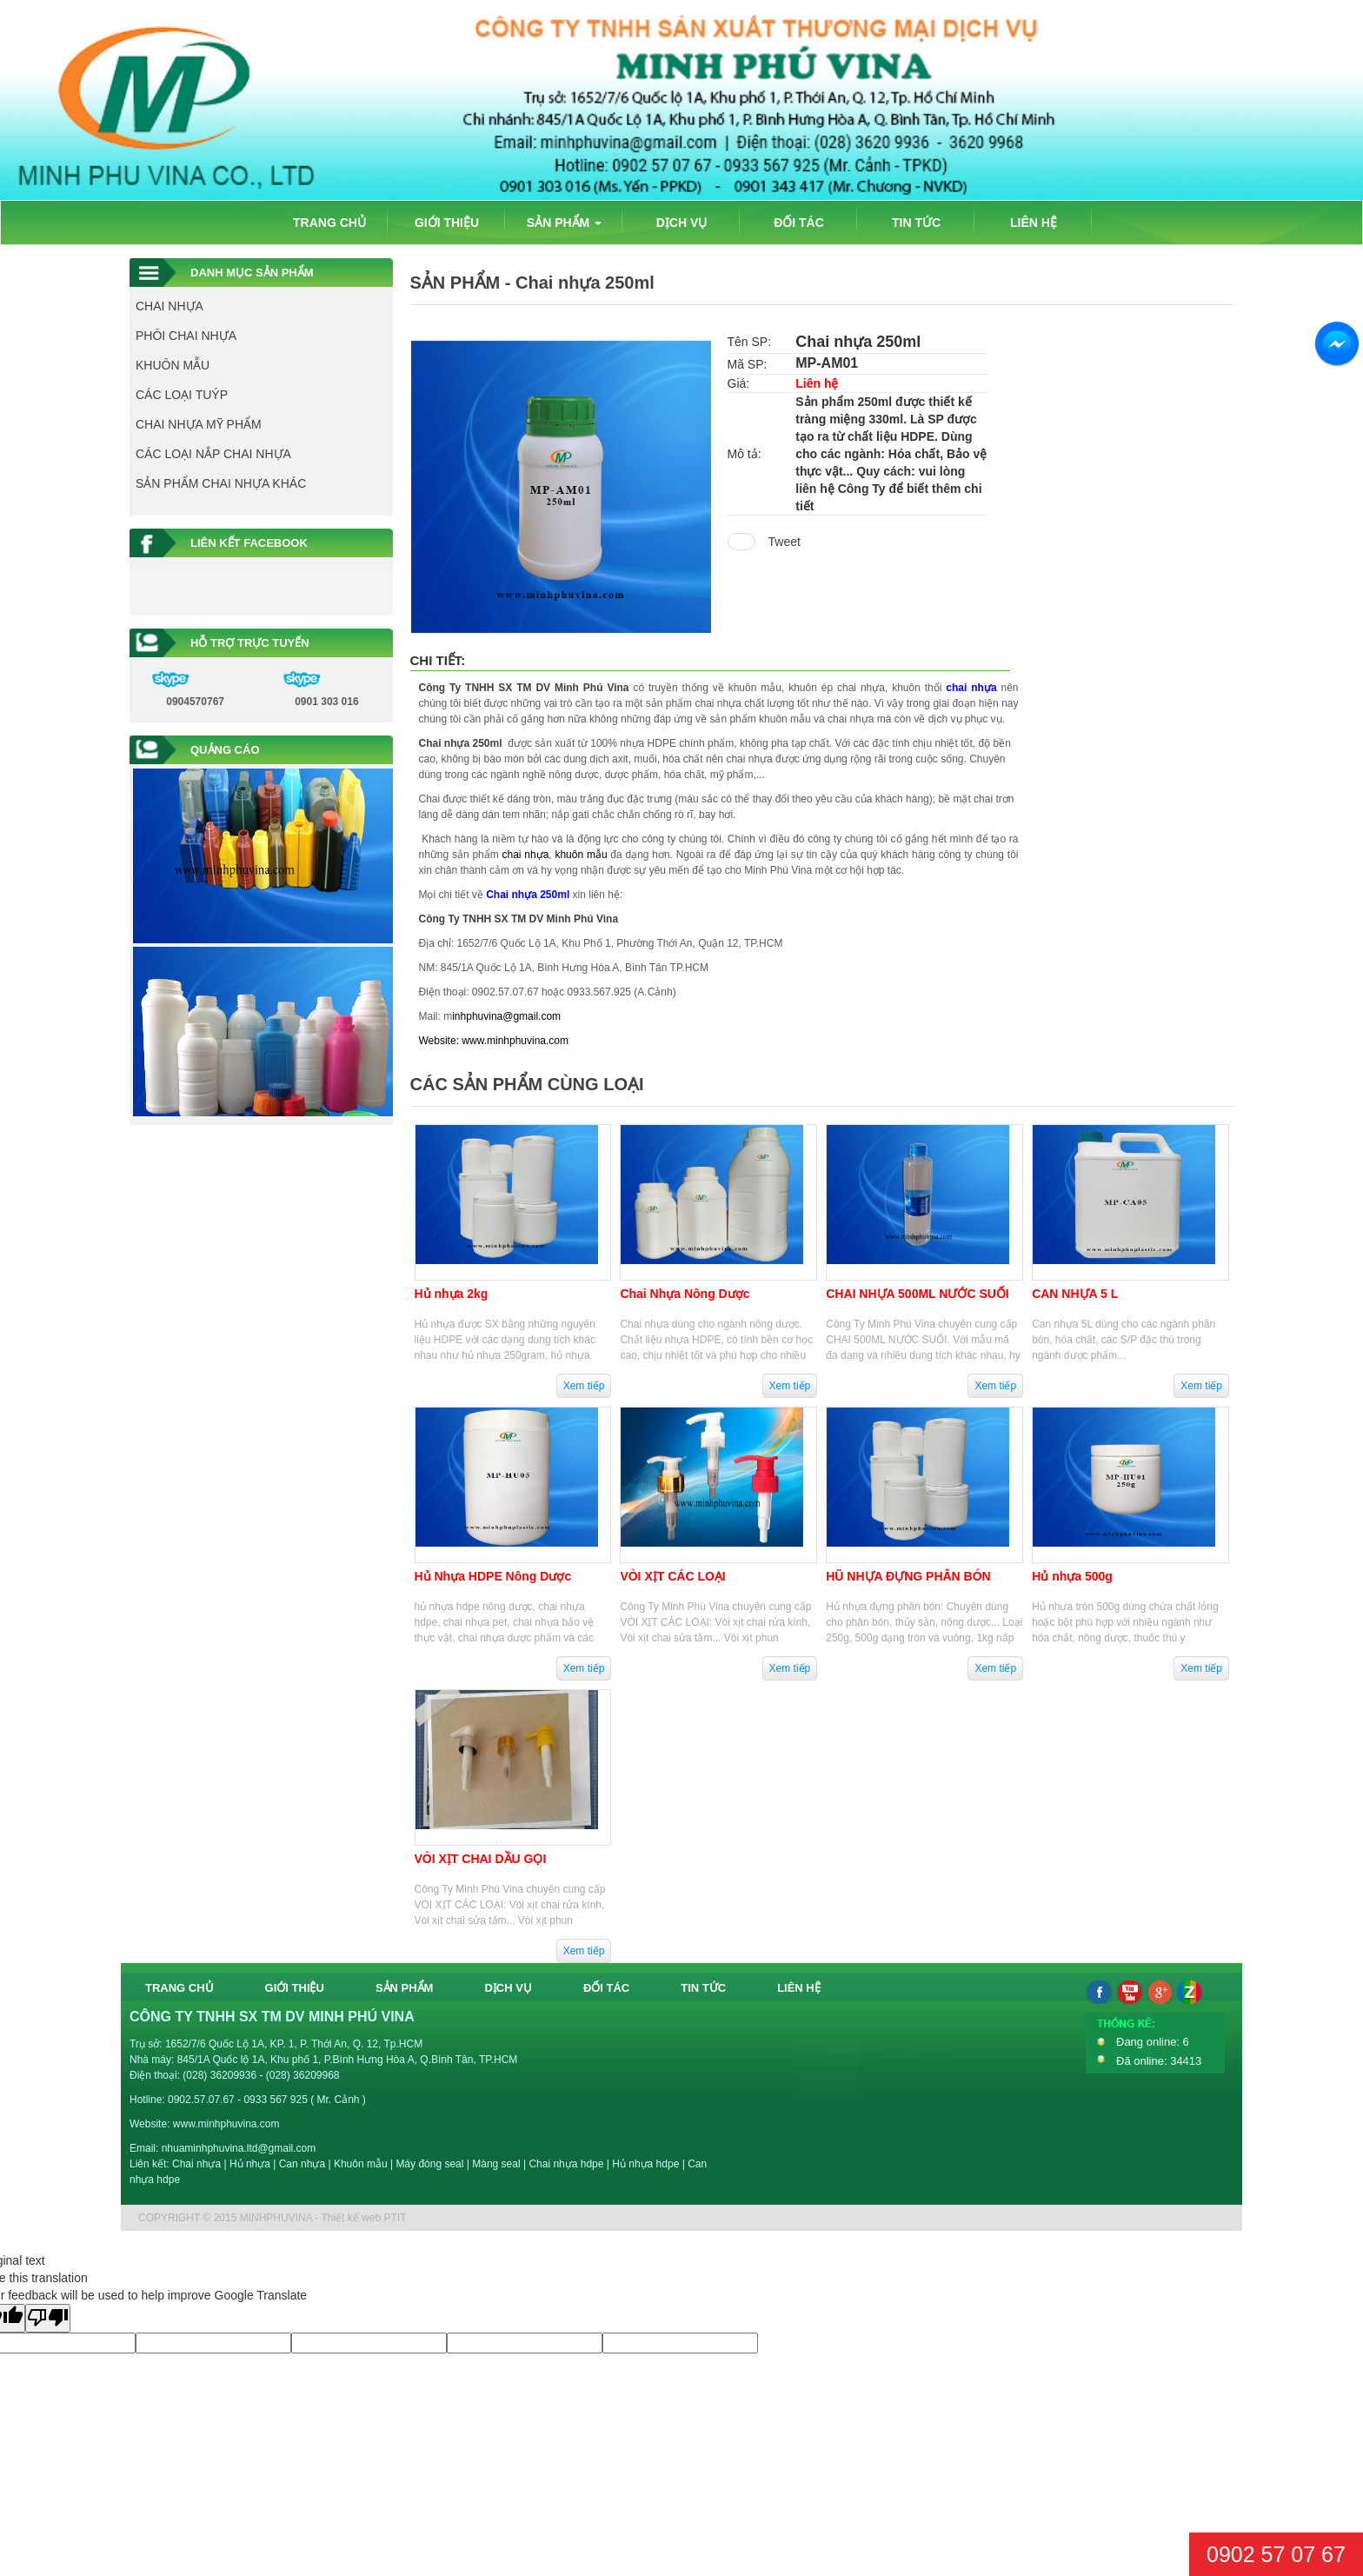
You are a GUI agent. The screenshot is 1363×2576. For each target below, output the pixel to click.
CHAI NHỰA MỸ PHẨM (199, 424)
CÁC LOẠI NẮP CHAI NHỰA (213, 454)
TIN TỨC (916, 223)
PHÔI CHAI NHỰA (186, 336)
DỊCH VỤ (682, 223)
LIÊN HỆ (1033, 223)
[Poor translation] (47, 2318)
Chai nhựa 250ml (460, 743)
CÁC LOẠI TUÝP (182, 395)
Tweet (784, 542)
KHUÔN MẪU (172, 365)
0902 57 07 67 (1276, 2554)
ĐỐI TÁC (799, 223)
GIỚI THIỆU (447, 223)
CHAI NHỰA (169, 306)
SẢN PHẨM (564, 223)
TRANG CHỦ (329, 223)
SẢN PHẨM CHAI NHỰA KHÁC (221, 483)
